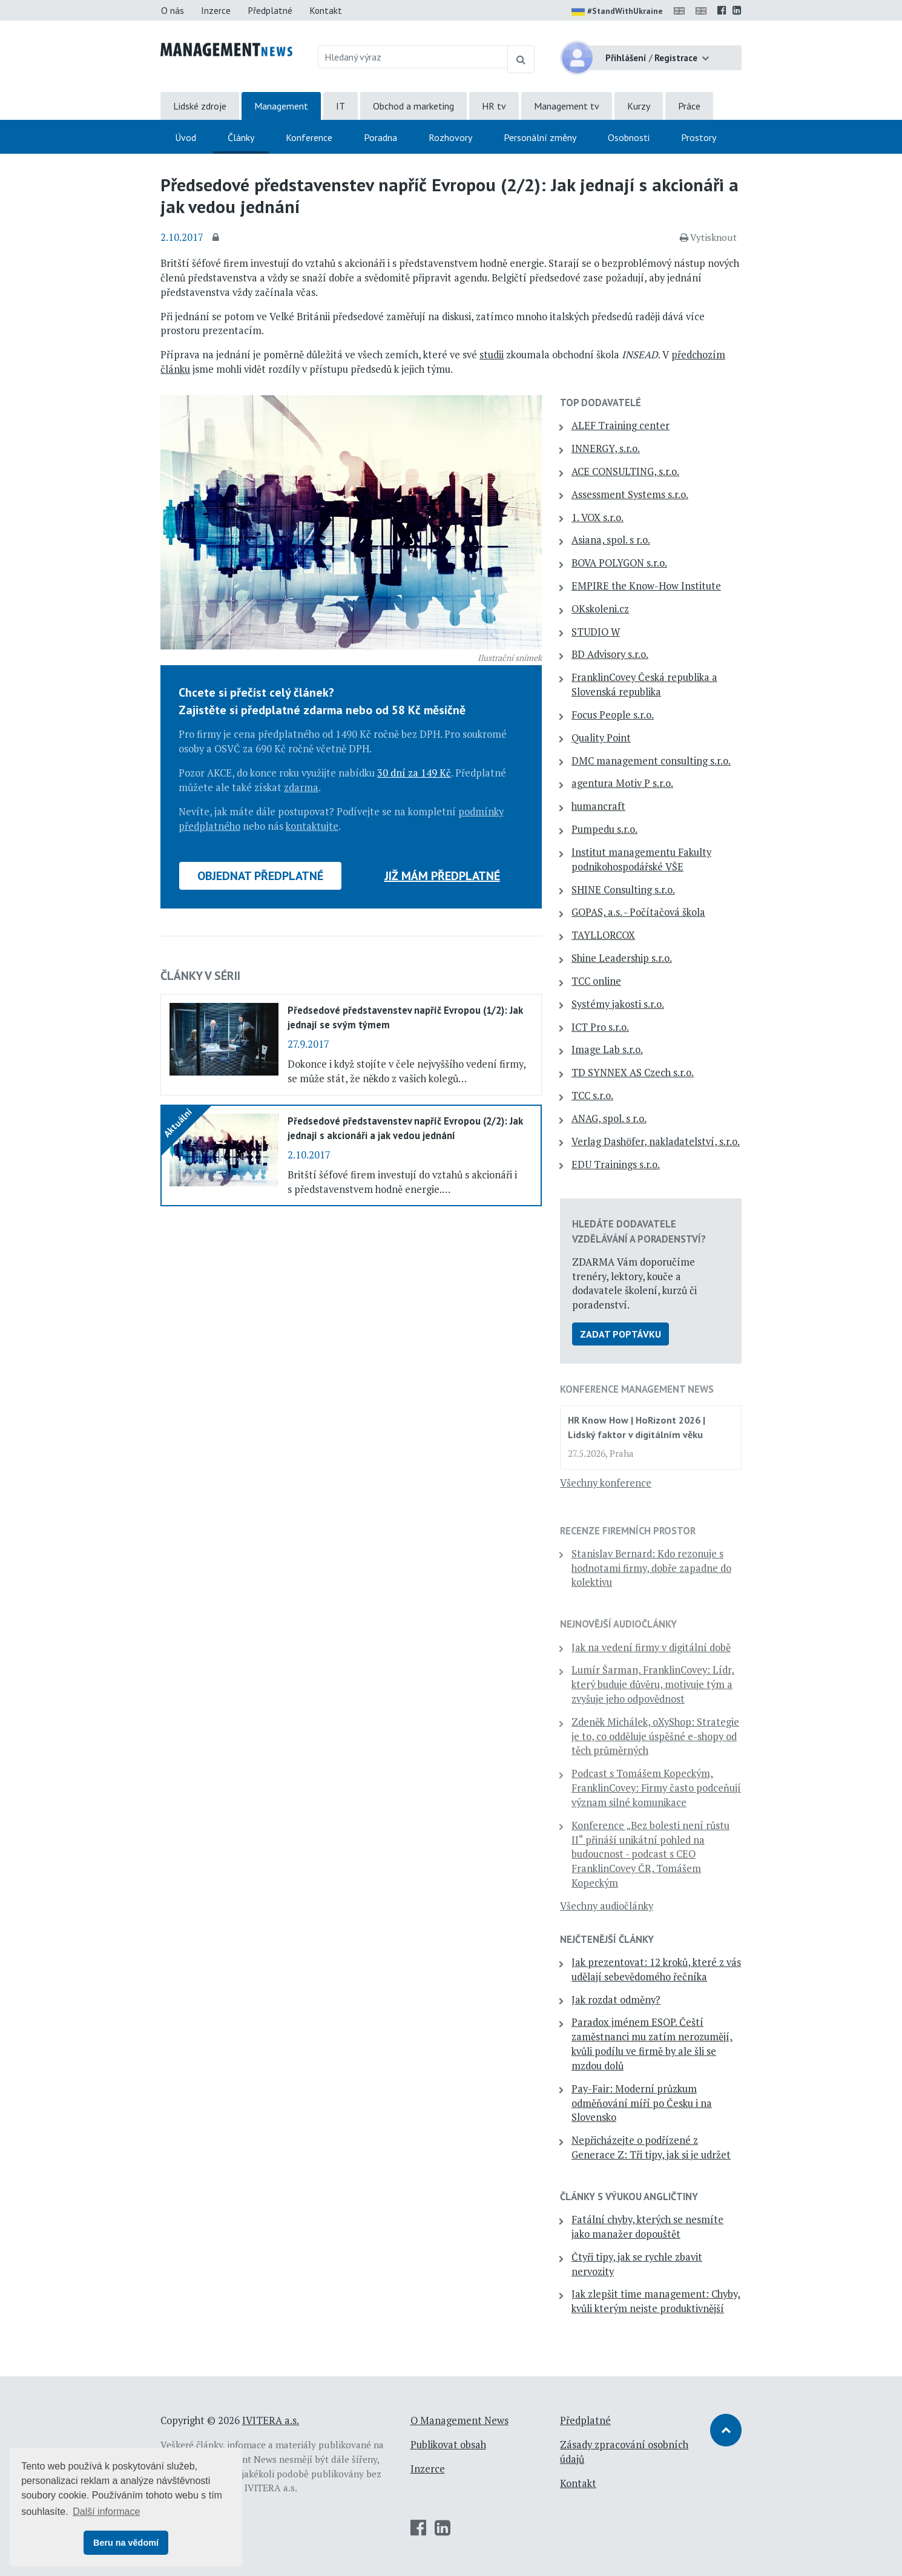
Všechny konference (605, 1483)
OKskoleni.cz (600, 609)
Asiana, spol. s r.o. (610, 540)
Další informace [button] (106, 2511)
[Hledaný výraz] (413, 56)
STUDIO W (595, 632)
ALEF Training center (620, 425)
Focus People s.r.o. (612, 714)
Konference (309, 137)
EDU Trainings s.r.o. (615, 1164)
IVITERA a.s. (270, 2420)
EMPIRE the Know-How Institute (646, 586)
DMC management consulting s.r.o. (651, 760)
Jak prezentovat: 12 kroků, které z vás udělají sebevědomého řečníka (656, 1969)
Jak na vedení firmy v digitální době (651, 1647)
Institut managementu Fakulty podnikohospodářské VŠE (641, 859)
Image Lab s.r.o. (607, 1049)
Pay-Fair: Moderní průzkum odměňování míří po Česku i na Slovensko (641, 2103)
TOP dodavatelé (600, 402)
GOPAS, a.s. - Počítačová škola (638, 912)
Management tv (566, 106)
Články (241, 137)
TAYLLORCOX (603, 935)
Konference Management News (637, 1389)
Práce (689, 106)
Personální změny (540, 137)
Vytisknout (708, 237)
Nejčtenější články (607, 1939)
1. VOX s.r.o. (597, 517)
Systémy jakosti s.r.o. (617, 1004)
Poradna (380, 137)
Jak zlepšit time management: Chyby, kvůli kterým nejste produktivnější (655, 2301)
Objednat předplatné (260, 876)
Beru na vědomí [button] (126, 2543)
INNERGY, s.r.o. (605, 448)
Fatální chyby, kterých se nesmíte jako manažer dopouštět (647, 2227)
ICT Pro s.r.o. (600, 1027)
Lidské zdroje (199, 106)
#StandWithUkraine (617, 12)
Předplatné (270, 10)
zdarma (301, 787)
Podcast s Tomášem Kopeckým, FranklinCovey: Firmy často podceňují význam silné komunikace (656, 1788)
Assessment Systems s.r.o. (629, 494)
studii (491, 354)
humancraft (598, 806)
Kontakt (325, 10)
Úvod (185, 137)
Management (281, 106)
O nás (172, 10)
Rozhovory (450, 137)
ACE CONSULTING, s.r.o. (625, 471)
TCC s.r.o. (592, 1095)
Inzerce (216, 10)
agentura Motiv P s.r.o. (622, 783)
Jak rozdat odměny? (615, 1999)
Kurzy (638, 106)
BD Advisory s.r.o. (609, 654)
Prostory (698, 137)
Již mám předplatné (442, 876)
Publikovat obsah (448, 2444)
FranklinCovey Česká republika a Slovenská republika (644, 684)
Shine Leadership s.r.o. (621, 958)
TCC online (596, 981)
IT (340, 106)
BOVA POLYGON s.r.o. (619, 563)
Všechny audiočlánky (606, 1906)
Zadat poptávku (620, 1334)
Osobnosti (629, 137)
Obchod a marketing (413, 106)
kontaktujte (312, 826)
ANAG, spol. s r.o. (609, 1118)
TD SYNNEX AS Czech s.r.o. (632, 1072)
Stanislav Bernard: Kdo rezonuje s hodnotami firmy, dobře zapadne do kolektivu (651, 1568)
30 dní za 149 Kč (414, 773)
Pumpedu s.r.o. (604, 829)
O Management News (459, 2420)
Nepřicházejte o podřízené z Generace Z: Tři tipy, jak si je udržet (651, 2147)
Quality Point (601, 737)
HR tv (494, 106)
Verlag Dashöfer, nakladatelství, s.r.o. (655, 1141)
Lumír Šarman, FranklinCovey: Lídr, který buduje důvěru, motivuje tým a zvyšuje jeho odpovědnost (652, 1684)
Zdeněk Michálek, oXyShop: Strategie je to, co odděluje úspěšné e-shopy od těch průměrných (655, 1736)
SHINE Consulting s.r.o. (623, 889)
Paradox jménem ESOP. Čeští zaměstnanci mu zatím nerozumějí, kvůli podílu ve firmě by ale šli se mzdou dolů (651, 2044)
